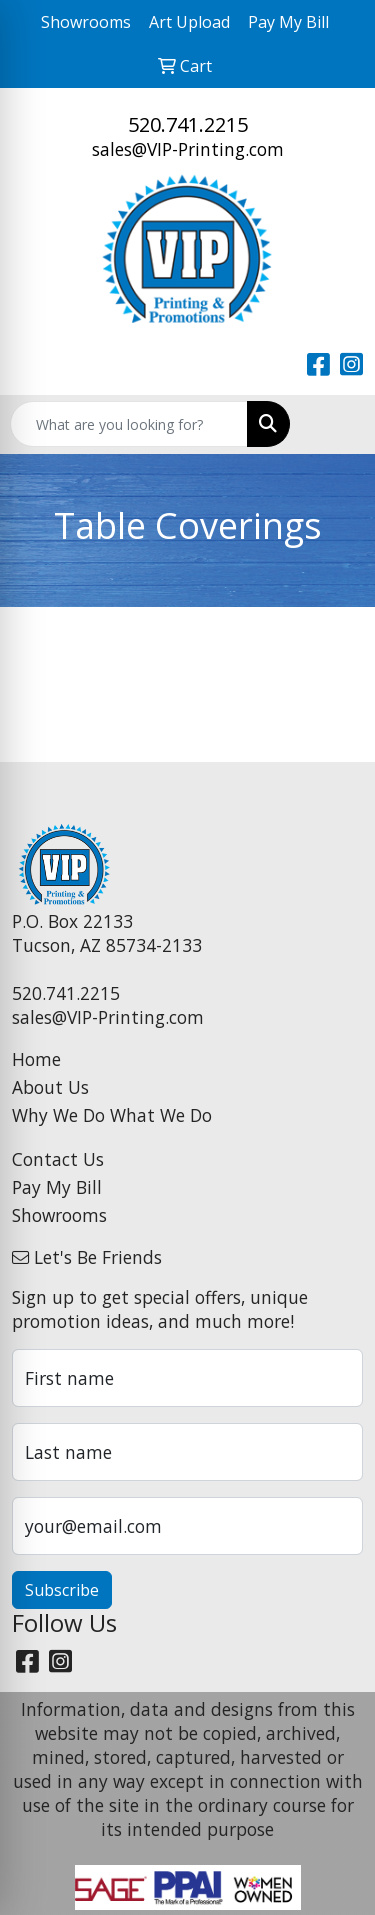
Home (36, 1059)
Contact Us (58, 1159)
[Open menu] (335, 424)
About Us (50, 1087)
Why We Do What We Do (112, 1115)
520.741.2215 (188, 124)
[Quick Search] (129, 424)
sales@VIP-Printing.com (188, 149)
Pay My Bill (57, 1187)
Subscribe (62, 1590)
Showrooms (59, 1215)
